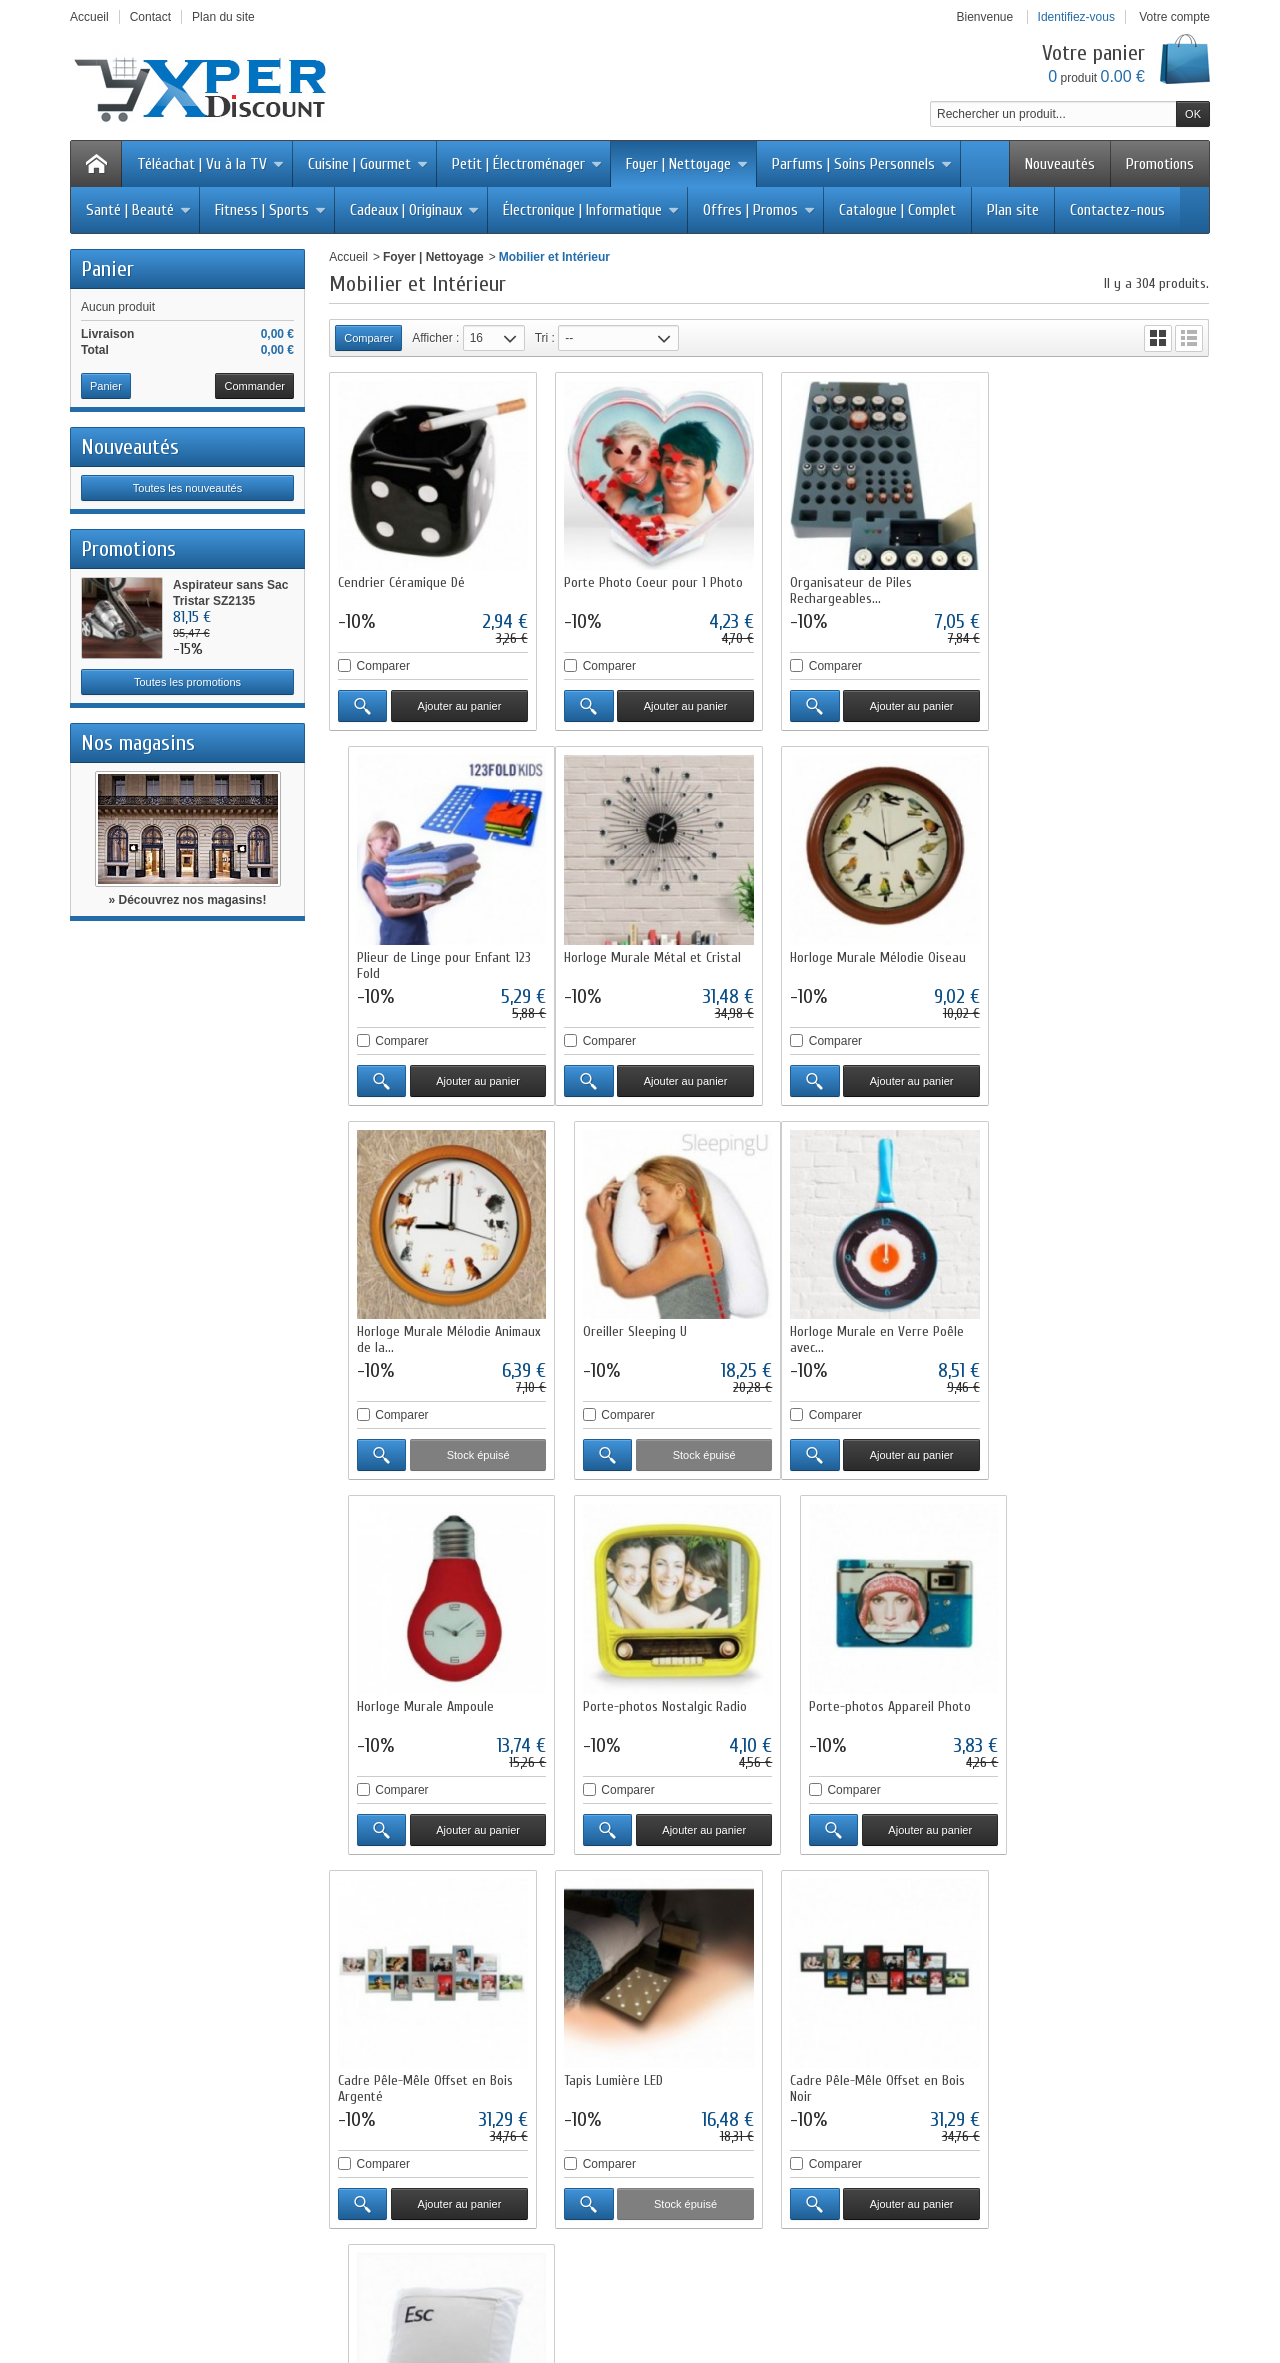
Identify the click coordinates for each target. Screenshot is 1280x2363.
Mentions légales (848, 2021)
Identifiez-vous (1076, 17)
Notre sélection (617, 2039)
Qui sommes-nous (851, 1985)
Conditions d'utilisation (410, 2003)
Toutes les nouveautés (187, 488)
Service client (838, 2057)
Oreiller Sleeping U (1064, 954)
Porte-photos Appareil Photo (1093, 1327)
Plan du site (382, 2075)
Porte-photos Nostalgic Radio (870, 1327)
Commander (254, 386)
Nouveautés (1060, 164)
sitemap (783, 2289)
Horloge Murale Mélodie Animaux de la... (880, 962)
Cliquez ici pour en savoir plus (219, 2186)
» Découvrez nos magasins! (187, 900)
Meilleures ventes (623, 2021)
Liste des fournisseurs (635, 2075)
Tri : (545, 338)
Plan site (1013, 210)
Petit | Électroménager (527, 164)
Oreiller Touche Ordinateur (1086, 1700)
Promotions (1160, 164)
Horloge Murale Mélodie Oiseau (651, 954)
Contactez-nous (1117, 210)
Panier (107, 269)
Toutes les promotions (187, 682)
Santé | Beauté (138, 210)
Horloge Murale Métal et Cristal (426, 954)
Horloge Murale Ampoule (631, 1327)
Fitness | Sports (270, 210)
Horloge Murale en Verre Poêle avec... (425, 1335)
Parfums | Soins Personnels (862, 164)
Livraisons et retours (405, 1985)
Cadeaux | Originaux (414, 210)
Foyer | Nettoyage (687, 164)
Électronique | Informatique (591, 210)
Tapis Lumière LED (612, 1700)
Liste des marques (626, 2057)
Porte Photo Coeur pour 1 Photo (652, 581)
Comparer (383, 665)
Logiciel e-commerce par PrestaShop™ (928, 2289)
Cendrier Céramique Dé (401, 581)
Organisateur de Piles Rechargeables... (849, 589)
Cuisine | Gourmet (368, 164)
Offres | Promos (759, 210)
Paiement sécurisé (400, 2021)
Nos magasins (138, 743)
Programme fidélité (401, 2039)
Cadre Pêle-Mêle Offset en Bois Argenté (425, 1708)
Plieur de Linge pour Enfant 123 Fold (1099, 589)
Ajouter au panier (459, 705)
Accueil (348, 257)
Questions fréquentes (408, 2057)
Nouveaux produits (377, 2289)
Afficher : (435, 338)
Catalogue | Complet (897, 210)
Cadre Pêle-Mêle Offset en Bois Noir (875, 1708)
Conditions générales (859, 2039)
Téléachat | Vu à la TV (210, 164)
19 (1161, 1884)
